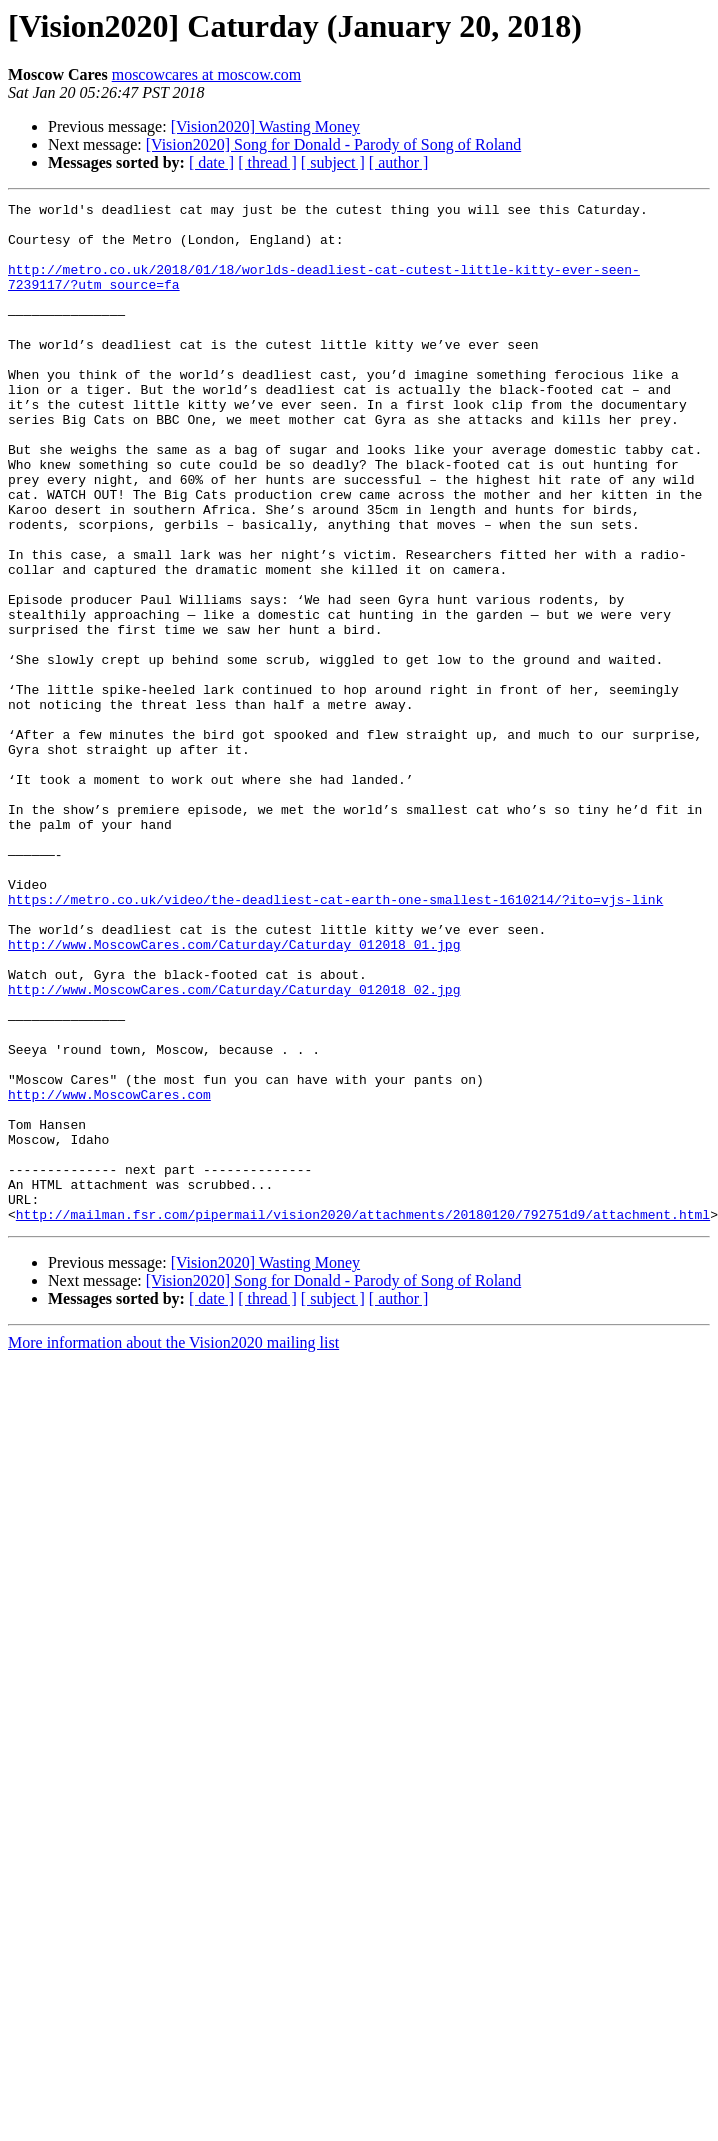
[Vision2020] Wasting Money (265, 126)
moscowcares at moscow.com (207, 74)
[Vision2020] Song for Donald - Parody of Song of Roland (333, 144)
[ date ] (211, 162)
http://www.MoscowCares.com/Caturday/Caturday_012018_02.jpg (234, 1148)
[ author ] (399, 162)
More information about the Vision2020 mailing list (173, 1546)
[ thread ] (267, 162)
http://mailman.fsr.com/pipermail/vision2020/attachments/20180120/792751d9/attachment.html (363, 1418)
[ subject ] (333, 162)
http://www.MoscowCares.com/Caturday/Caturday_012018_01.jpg (234, 1094)
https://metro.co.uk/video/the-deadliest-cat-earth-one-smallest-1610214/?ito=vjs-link (335, 1040)
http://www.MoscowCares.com (109, 1274)
